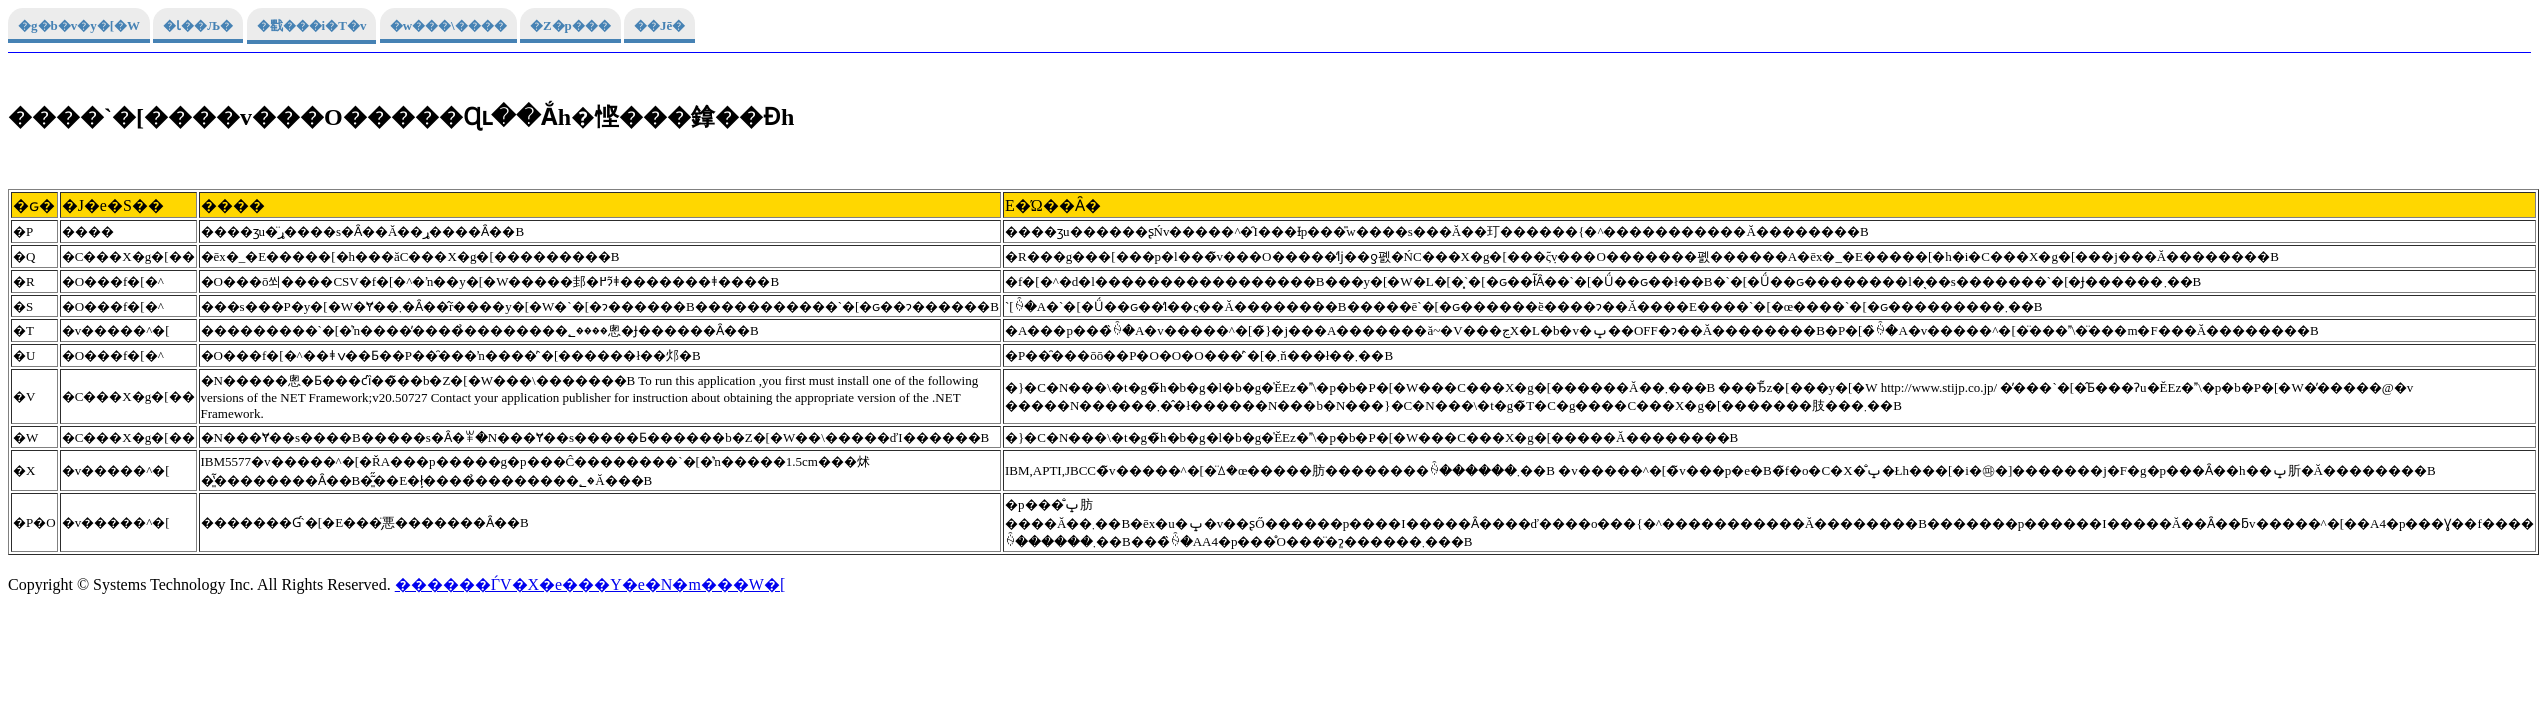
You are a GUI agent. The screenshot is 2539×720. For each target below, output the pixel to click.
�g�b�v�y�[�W (79, 25)
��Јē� (659, 25)
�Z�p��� (570, 25)
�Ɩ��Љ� (198, 25)
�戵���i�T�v (312, 25)
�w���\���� (448, 25)
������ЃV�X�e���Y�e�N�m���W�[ (590, 584)
